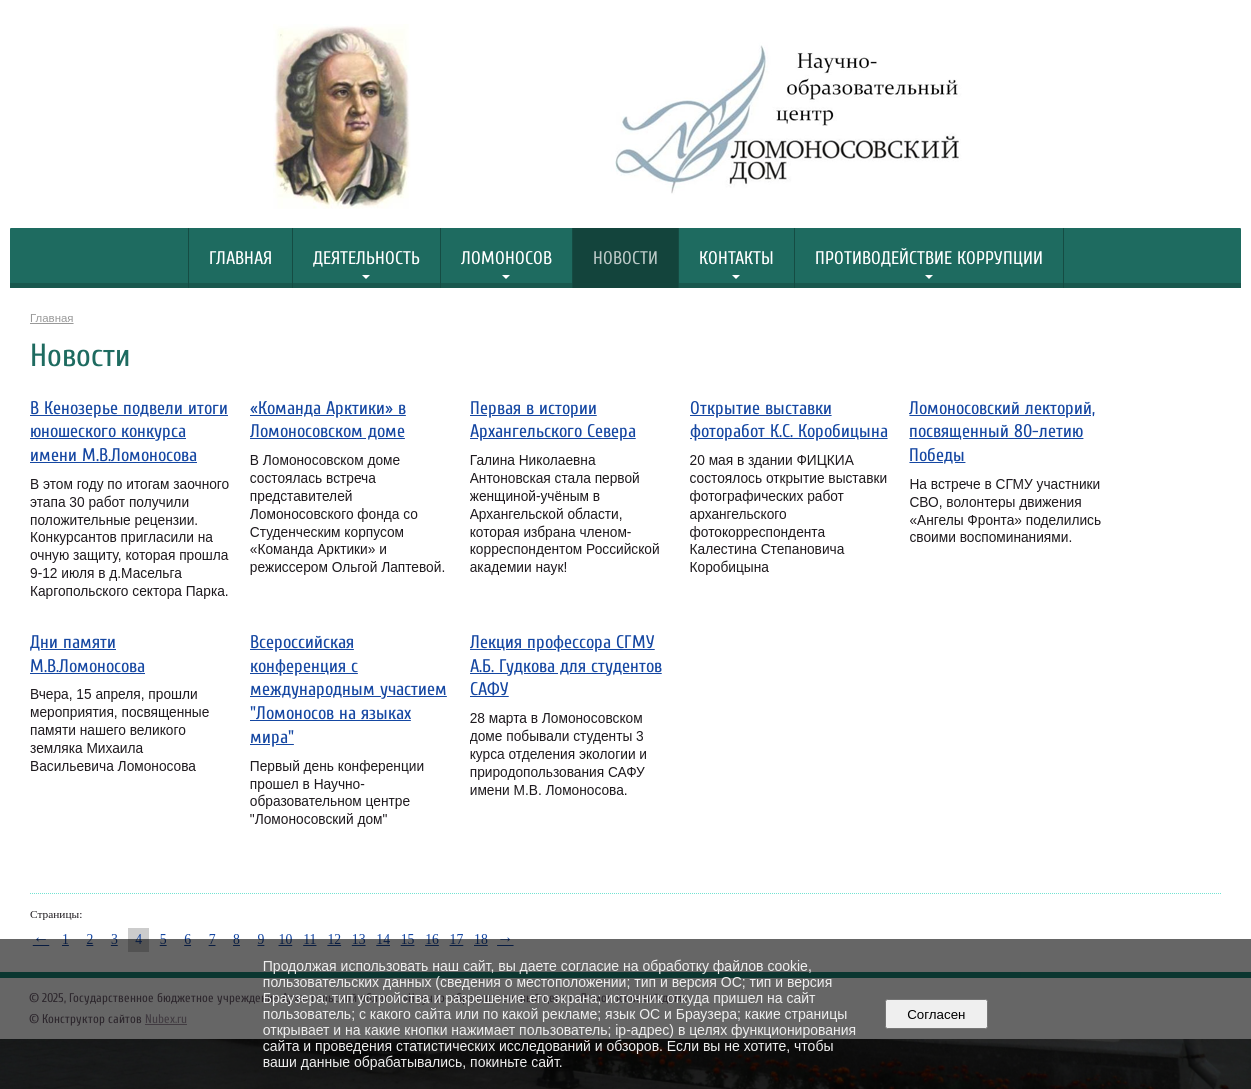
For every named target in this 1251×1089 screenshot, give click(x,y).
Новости (625, 258)
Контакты (736, 258)
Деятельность (366, 258)
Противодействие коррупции (929, 258)
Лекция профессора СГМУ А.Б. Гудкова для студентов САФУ (566, 666)
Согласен (936, 1014)
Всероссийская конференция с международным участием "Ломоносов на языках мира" (348, 690)
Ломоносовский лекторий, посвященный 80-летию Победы (1002, 432)
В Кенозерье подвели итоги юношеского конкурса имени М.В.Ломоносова (129, 432)
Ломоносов (506, 258)
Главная (240, 258)
